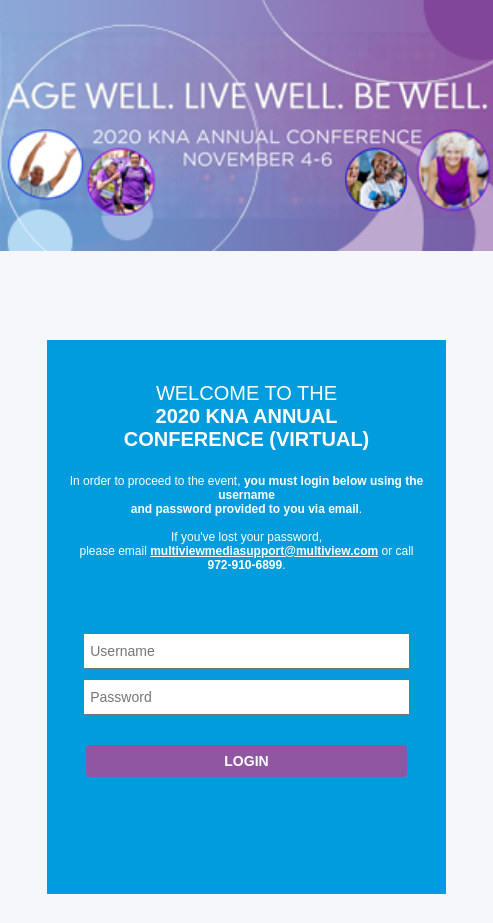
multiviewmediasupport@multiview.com (264, 551)
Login (246, 761)
